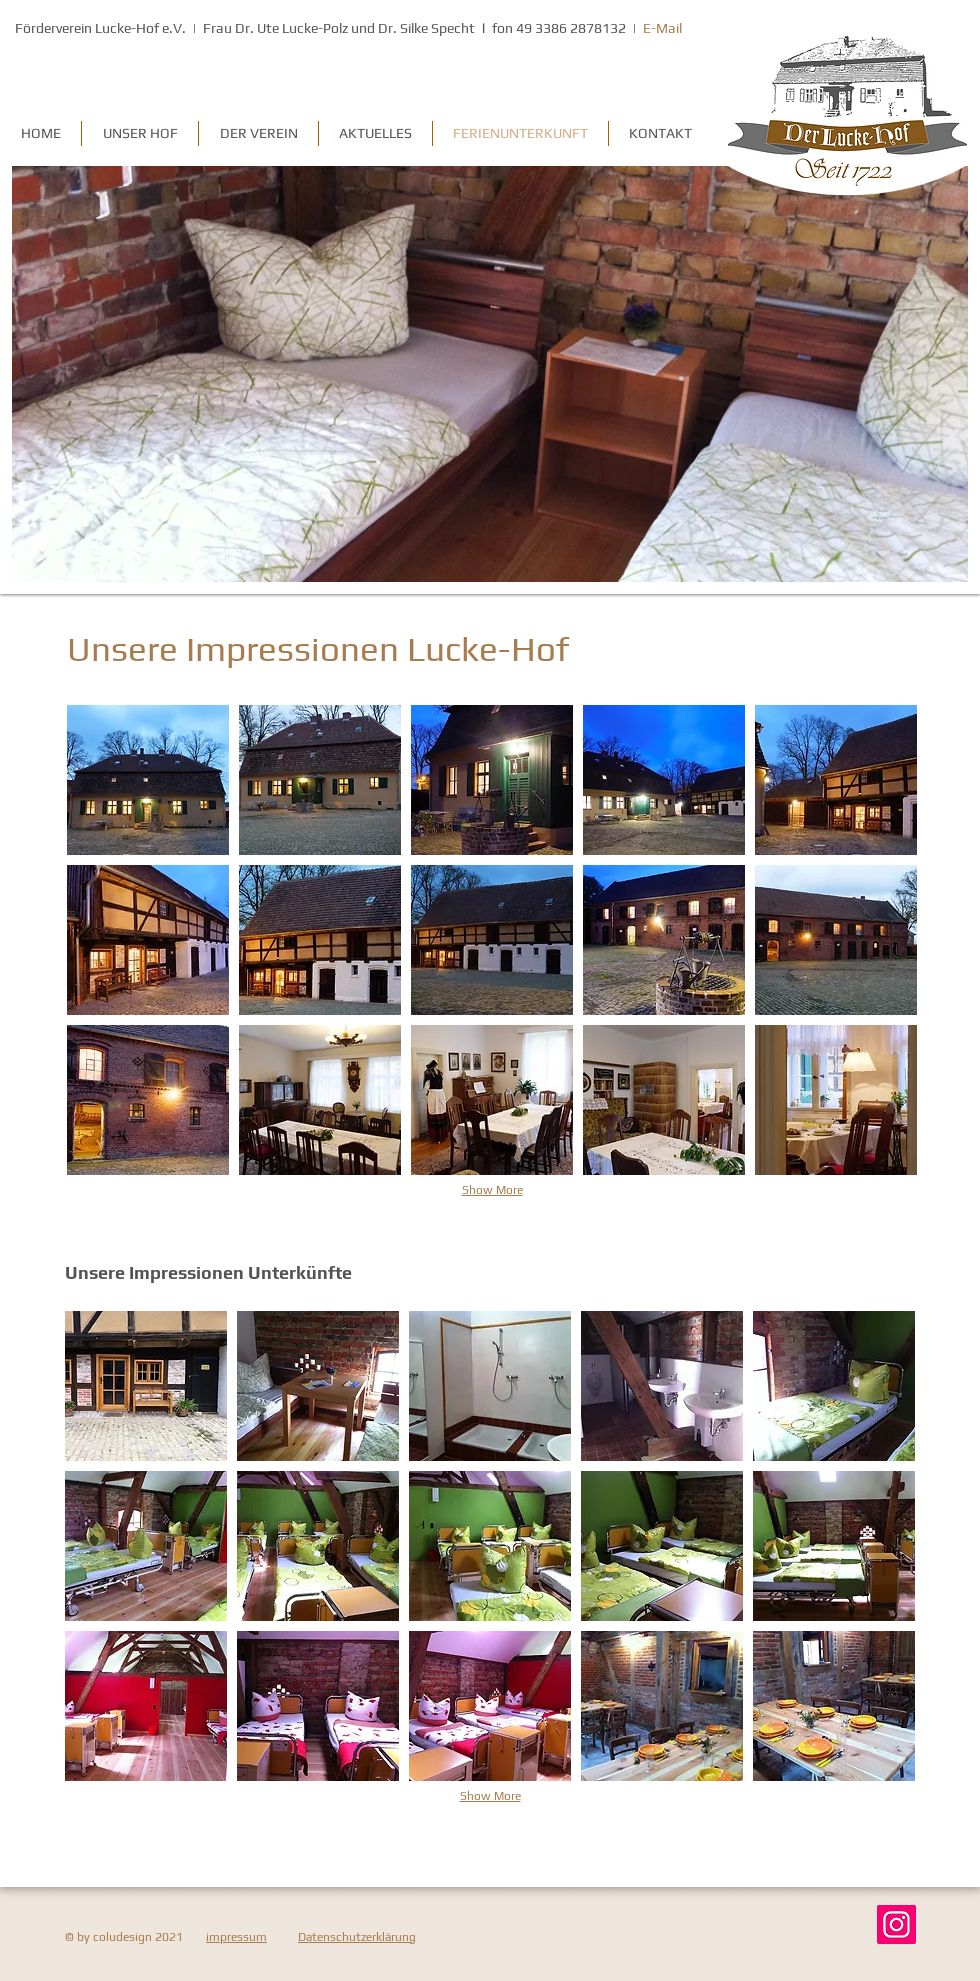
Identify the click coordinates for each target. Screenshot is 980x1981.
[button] (148, 780)
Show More (492, 1190)
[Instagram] (896, 1924)
